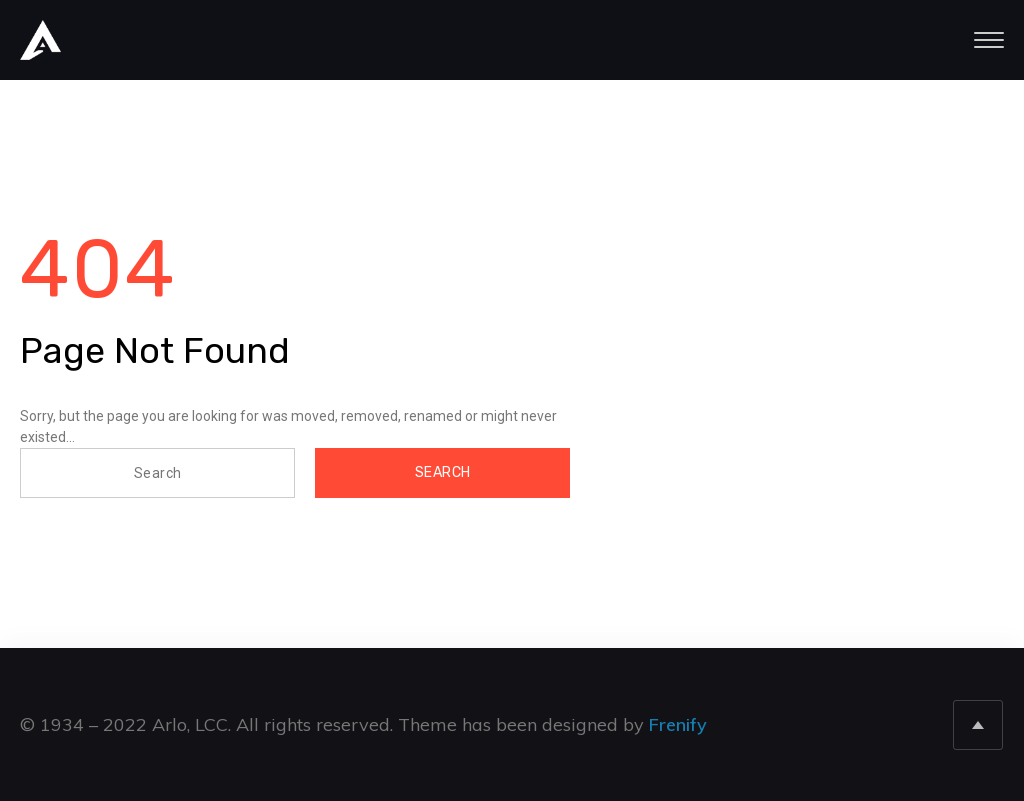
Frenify (678, 724)
